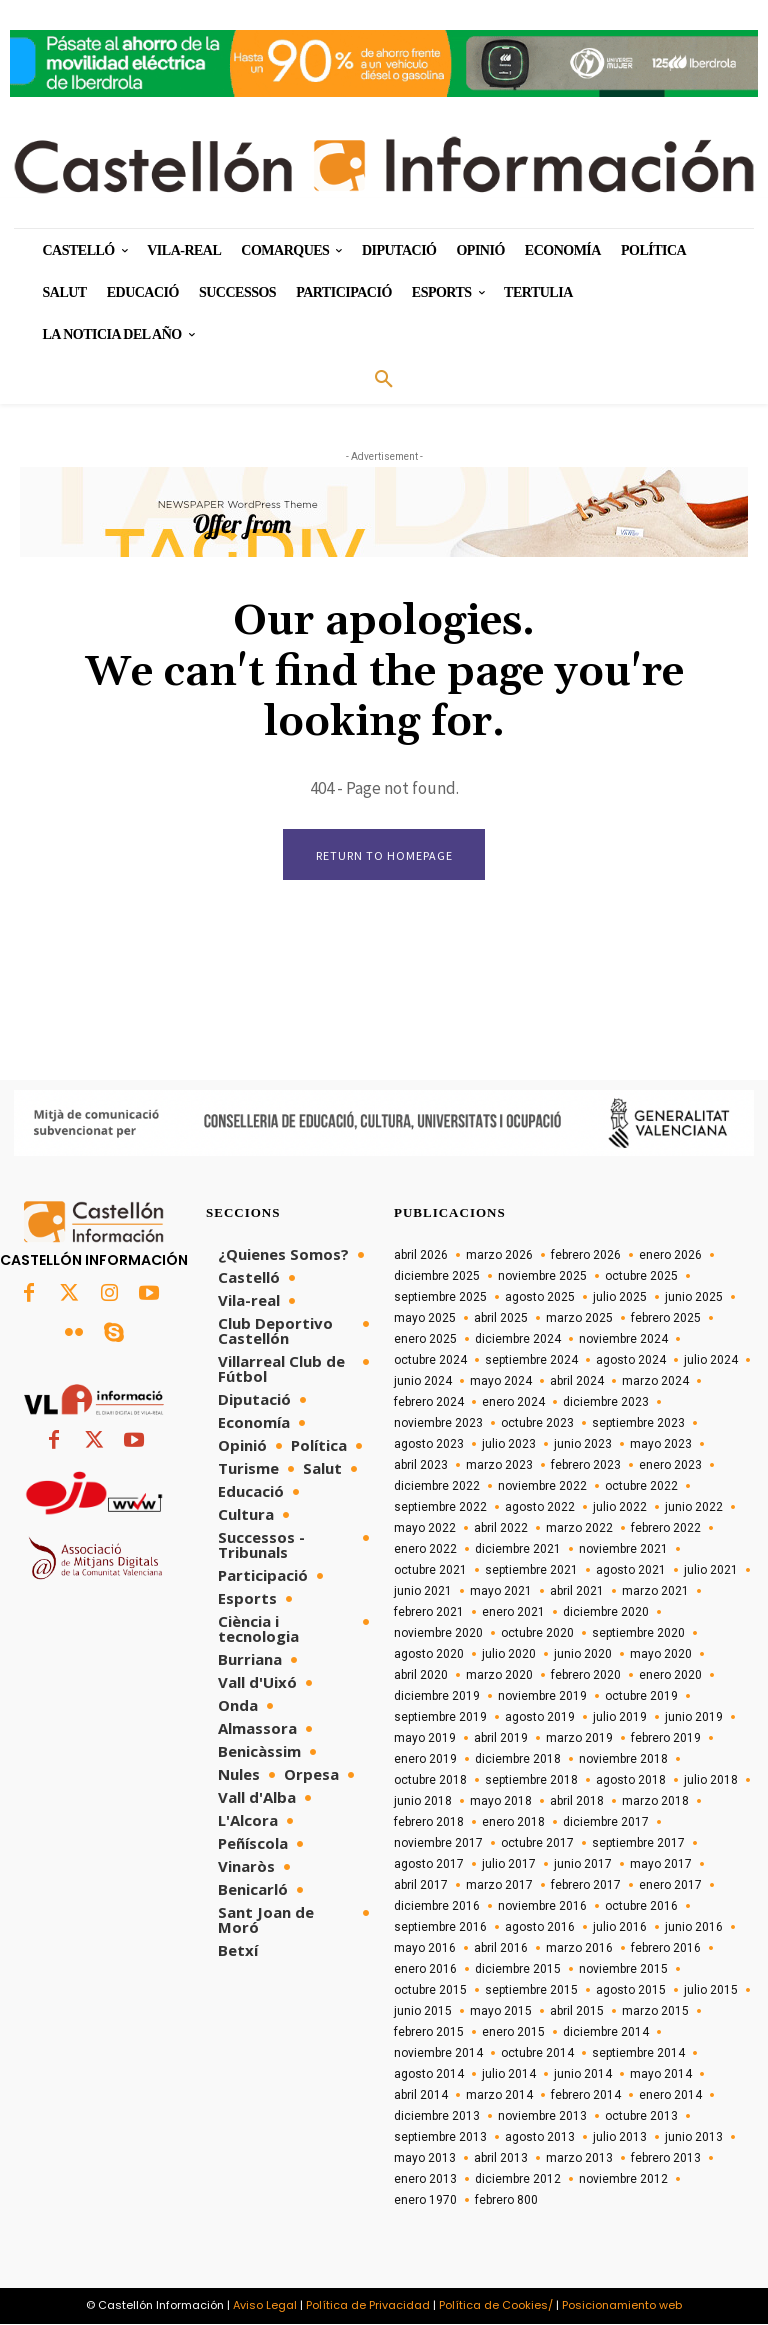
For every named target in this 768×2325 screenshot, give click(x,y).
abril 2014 (421, 2096)
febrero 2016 (666, 1949)
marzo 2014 (499, 2096)
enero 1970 (425, 2201)
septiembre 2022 (440, 1508)
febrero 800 (506, 2201)
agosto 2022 (540, 1508)
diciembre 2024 (518, 1340)
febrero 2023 (586, 1466)
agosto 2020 (429, 1655)
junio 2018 (423, 1802)
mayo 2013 (425, 2159)
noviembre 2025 (542, 1277)
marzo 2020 (499, 1676)
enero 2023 (670, 1466)
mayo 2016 (425, 1949)
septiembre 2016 (440, 1928)
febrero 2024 (429, 1403)
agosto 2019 (540, 1718)
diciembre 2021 (518, 1550)
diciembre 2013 (437, 2117)
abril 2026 (421, 1256)
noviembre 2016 (542, 1907)
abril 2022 (501, 1529)
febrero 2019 (666, 1739)
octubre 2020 (537, 1634)
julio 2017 (509, 1865)
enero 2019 (425, 1760)
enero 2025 (425, 1340)
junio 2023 (583, 1445)
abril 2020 (421, 1676)
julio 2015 (711, 1991)
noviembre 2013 (542, 2117)
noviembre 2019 (542, 1697)
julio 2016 (620, 1928)
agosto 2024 (631, 1361)
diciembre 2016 (437, 1907)
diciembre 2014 (606, 2033)
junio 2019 (694, 1718)
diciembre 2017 (606, 1823)
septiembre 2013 (440, 2138)
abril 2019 (501, 1739)
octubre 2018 (430, 1781)
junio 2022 (694, 1508)
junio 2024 (423, 1382)
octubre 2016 (641, 1907)
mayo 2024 (501, 1382)
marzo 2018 (655, 1802)
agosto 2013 (540, 2138)
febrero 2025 (666, 1319)
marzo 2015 (655, 2012)
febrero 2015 (429, 2033)
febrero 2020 (586, 1676)
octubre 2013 (641, 2117)
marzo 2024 (655, 1382)
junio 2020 (583, 1655)
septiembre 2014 (638, 2054)
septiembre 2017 (638, 1844)
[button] (384, 380)
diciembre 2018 (518, 1760)
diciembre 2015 (518, 1970)
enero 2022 (425, 1550)
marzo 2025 (579, 1319)
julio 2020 (509, 1655)
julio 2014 (509, 2075)
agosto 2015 (631, 1991)
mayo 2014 (661, 2075)
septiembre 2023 (638, 1424)
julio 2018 (711, 1781)
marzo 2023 (499, 1466)
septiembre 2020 (638, 1634)
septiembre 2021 (531, 1571)
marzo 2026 (499, 1256)
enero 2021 (513, 1613)
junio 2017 (583, 1865)
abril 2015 (577, 2012)
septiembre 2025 (440, 1298)
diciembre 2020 (606, 1613)
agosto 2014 (429, 2075)
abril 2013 (501, 2159)
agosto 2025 (540, 1298)
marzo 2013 (579, 2159)
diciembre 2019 (437, 1697)
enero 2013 (425, 2180)
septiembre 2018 (531, 1781)
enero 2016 (425, 1970)
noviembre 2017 (438, 1844)
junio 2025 (694, 1298)
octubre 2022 (641, 1487)
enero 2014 (670, 2096)
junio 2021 (423, 1592)
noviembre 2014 (438, 2054)
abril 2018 (577, 1802)
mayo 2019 (425, 1739)
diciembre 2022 (437, 1487)
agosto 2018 (631, 1781)
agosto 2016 (540, 1928)
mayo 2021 (501, 1592)
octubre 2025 (641, 1277)
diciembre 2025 (437, 1277)
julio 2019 (620, 1718)
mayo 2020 (661, 1655)
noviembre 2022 (542, 1487)
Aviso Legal (265, 2306)
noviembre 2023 (438, 1424)
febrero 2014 (586, 2096)
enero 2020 (670, 1676)
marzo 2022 (579, 1529)
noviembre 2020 (438, 1634)
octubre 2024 (430, 1361)
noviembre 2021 (623, 1550)
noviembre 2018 (623, 1760)
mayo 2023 (661, 1445)
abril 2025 (501, 1319)
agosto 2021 (631, 1571)
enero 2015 (513, 2033)
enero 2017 (670, 1886)
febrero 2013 (666, 2159)
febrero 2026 (586, 1256)
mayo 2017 (661, 1865)
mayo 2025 (425, 1319)
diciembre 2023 (606, 1403)
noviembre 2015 (623, 1970)
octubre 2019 (641, 1697)
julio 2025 (620, 1298)
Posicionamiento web (622, 2306)
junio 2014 (583, 2075)
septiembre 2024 (531, 1361)
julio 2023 (509, 1445)
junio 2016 (694, 1928)
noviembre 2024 (623, 1340)
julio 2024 (711, 1361)
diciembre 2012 (518, 2180)
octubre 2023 (537, 1424)
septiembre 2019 (440, 1718)
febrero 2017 (586, 1886)
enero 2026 (670, 1256)
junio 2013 (694, 2138)
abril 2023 (421, 1466)
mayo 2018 (501, 1802)
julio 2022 (620, 1508)
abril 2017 (421, 1886)
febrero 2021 (429, 1613)
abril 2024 (577, 1382)
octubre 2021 (430, 1571)
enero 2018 (513, 1823)
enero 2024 (513, 1403)
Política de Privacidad (368, 2306)
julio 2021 (711, 1571)
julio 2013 (620, 2138)
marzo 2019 (579, 1739)
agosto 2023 (429, 1445)
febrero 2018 (429, 1823)
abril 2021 (577, 1592)
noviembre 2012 (623, 2180)
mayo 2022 (425, 1529)
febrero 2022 (666, 1529)
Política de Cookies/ (496, 2306)
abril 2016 (501, 1949)
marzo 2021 (655, 1592)
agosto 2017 (429, 1865)
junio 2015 (423, 2012)
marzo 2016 (579, 1949)
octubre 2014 (537, 2054)
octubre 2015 (430, 1991)
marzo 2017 (499, 1886)
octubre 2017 (537, 1844)
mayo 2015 (501, 2012)
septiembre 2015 (531, 1991)
